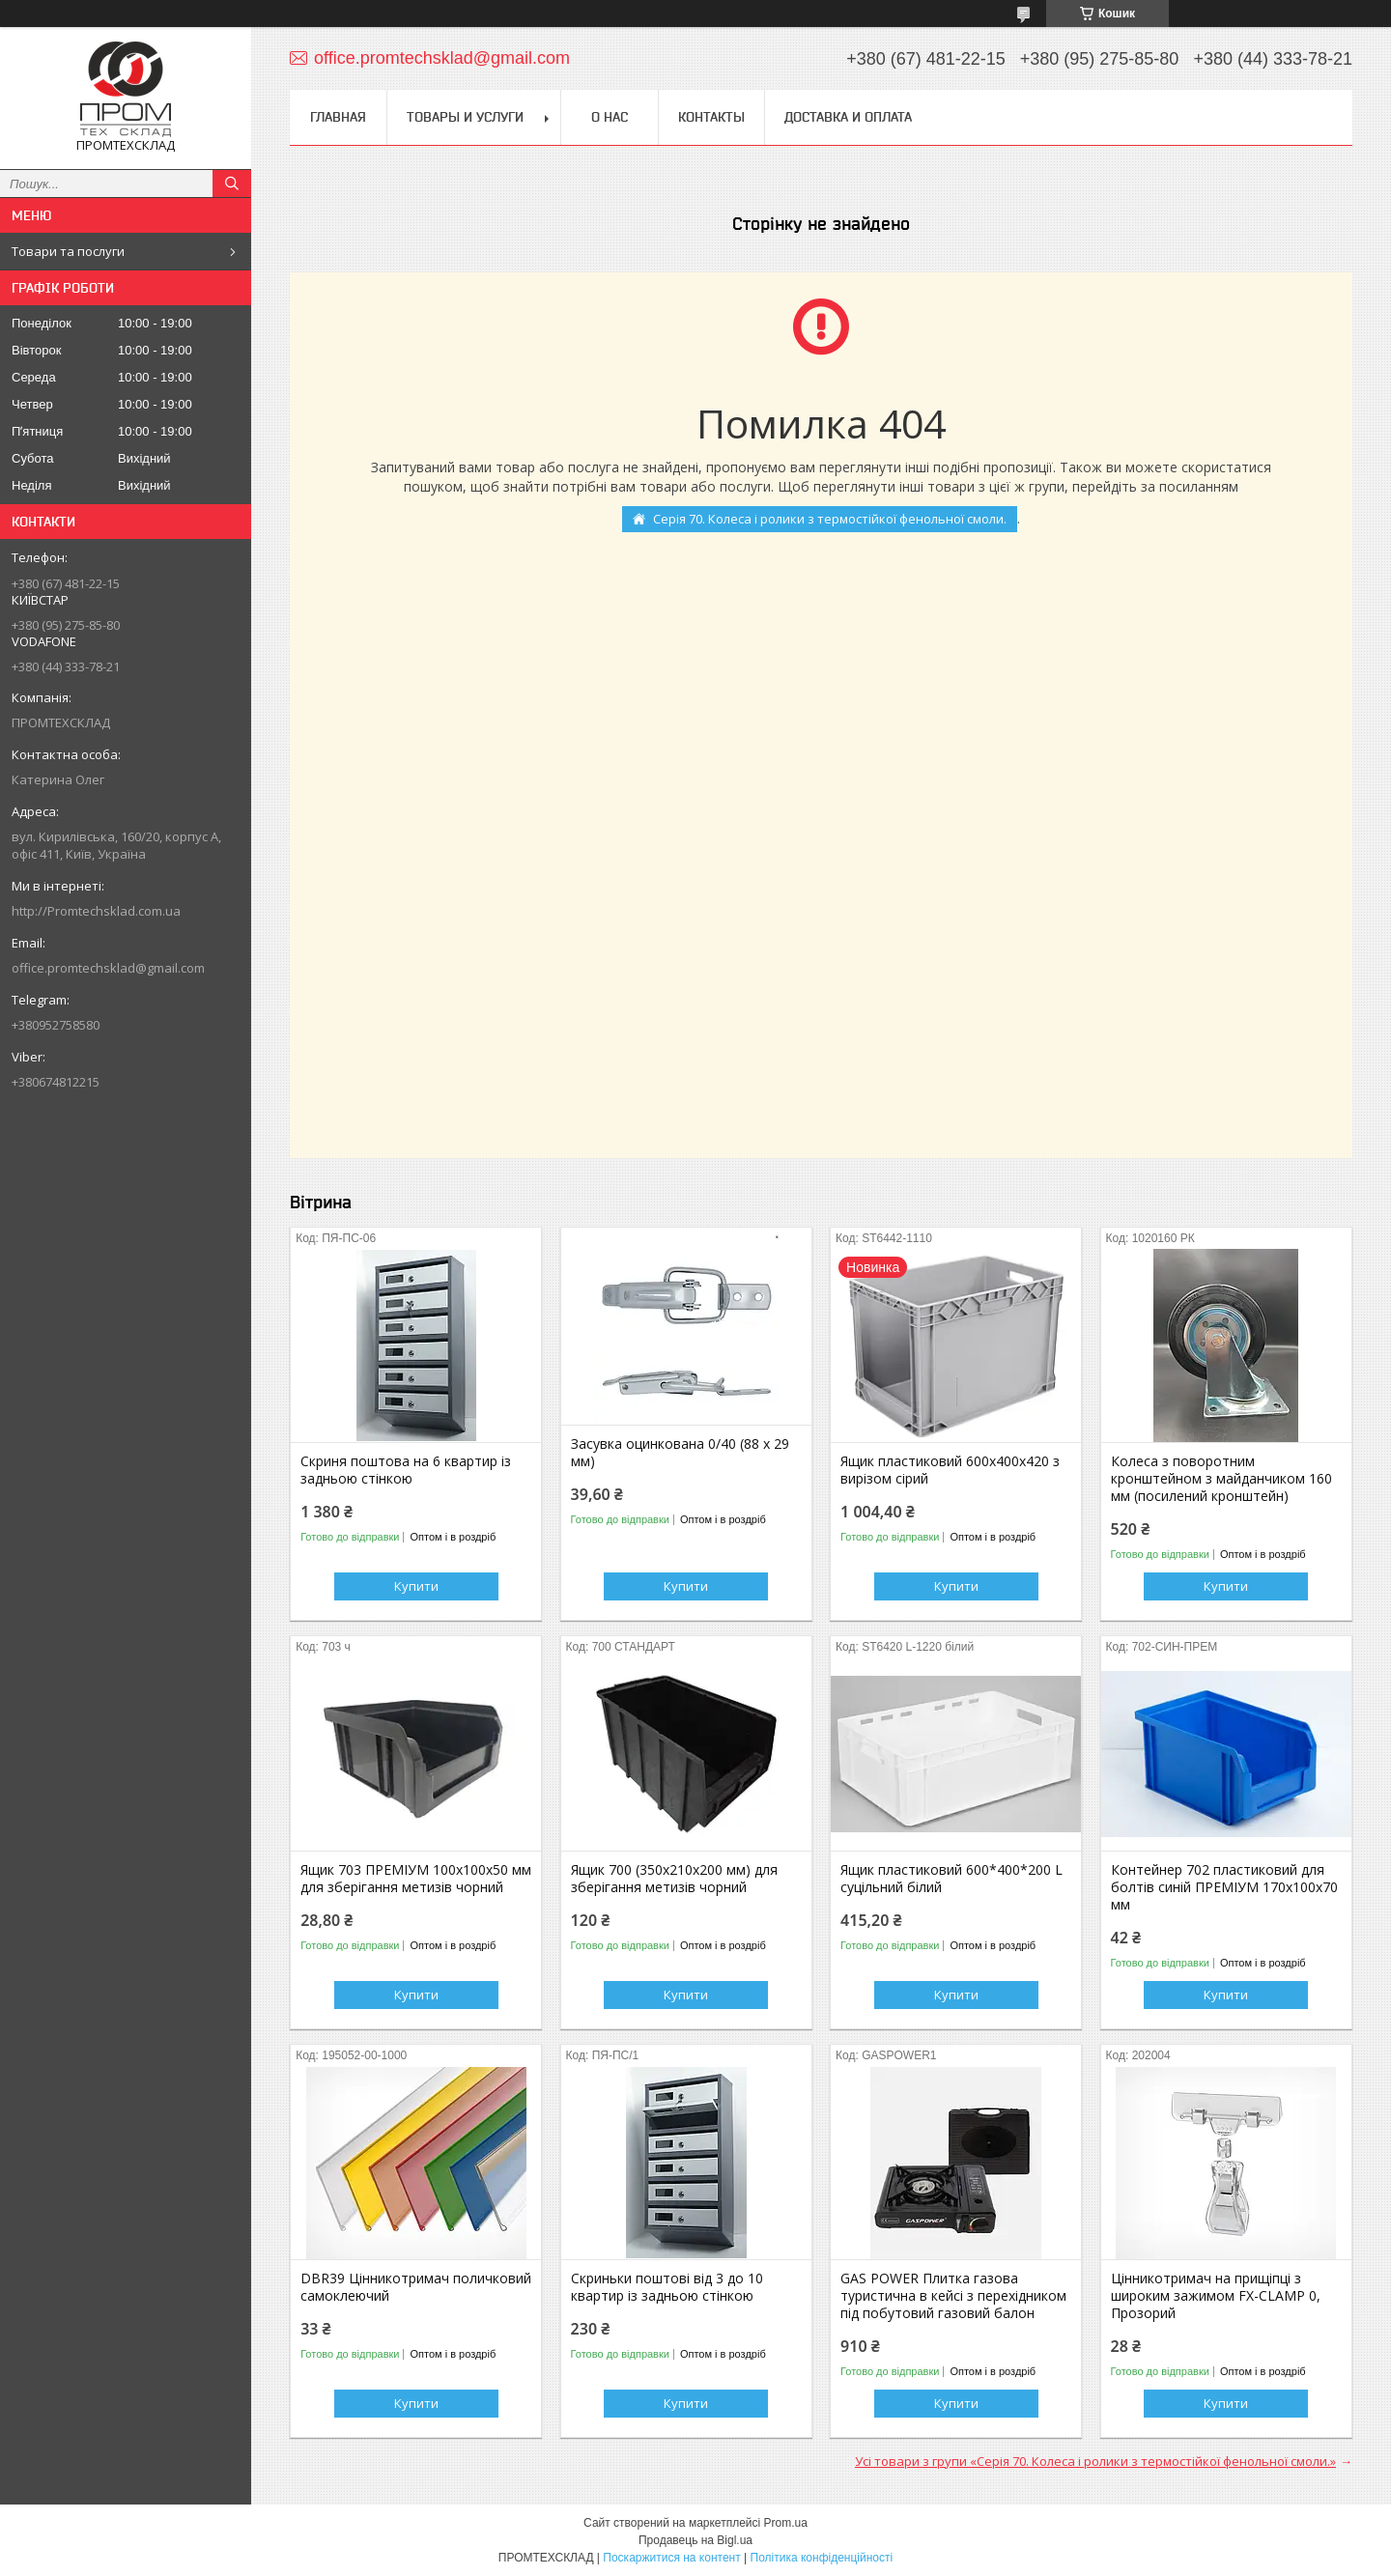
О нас (609, 117)
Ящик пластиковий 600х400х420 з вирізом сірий (950, 1470)
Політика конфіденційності (822, 2557)
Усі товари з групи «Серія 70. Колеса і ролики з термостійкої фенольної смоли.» (1095, 2461)
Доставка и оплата (848, 117)
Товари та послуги (68, 251)
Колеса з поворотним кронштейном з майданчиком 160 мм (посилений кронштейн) (1221, 1479)
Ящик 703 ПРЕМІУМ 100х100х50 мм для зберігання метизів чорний (415, 1878)
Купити (416, 1586)
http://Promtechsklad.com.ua (96, 911)
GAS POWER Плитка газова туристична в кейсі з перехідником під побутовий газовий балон (953, 2296)
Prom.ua (786, 2523)
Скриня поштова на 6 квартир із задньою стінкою (405, 1470)
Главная (338, 117)
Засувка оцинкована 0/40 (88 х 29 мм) (680, 1452)
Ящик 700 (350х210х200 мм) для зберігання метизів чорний (674, 1878)
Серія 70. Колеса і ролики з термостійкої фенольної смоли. (830, 518)
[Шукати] (232, 183)
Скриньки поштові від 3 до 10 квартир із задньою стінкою (667, 2287)
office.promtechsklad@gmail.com (108, 968)
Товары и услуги (465, 117)
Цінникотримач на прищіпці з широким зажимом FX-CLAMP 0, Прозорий (1215, 2296)
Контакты (711, 117)
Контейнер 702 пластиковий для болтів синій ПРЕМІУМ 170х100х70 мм (1224, 1887)
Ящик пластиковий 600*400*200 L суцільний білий (951, 1878)
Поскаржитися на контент (671, 2557)
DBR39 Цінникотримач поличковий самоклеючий (415, 2287)
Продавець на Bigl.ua (695, 2540)
